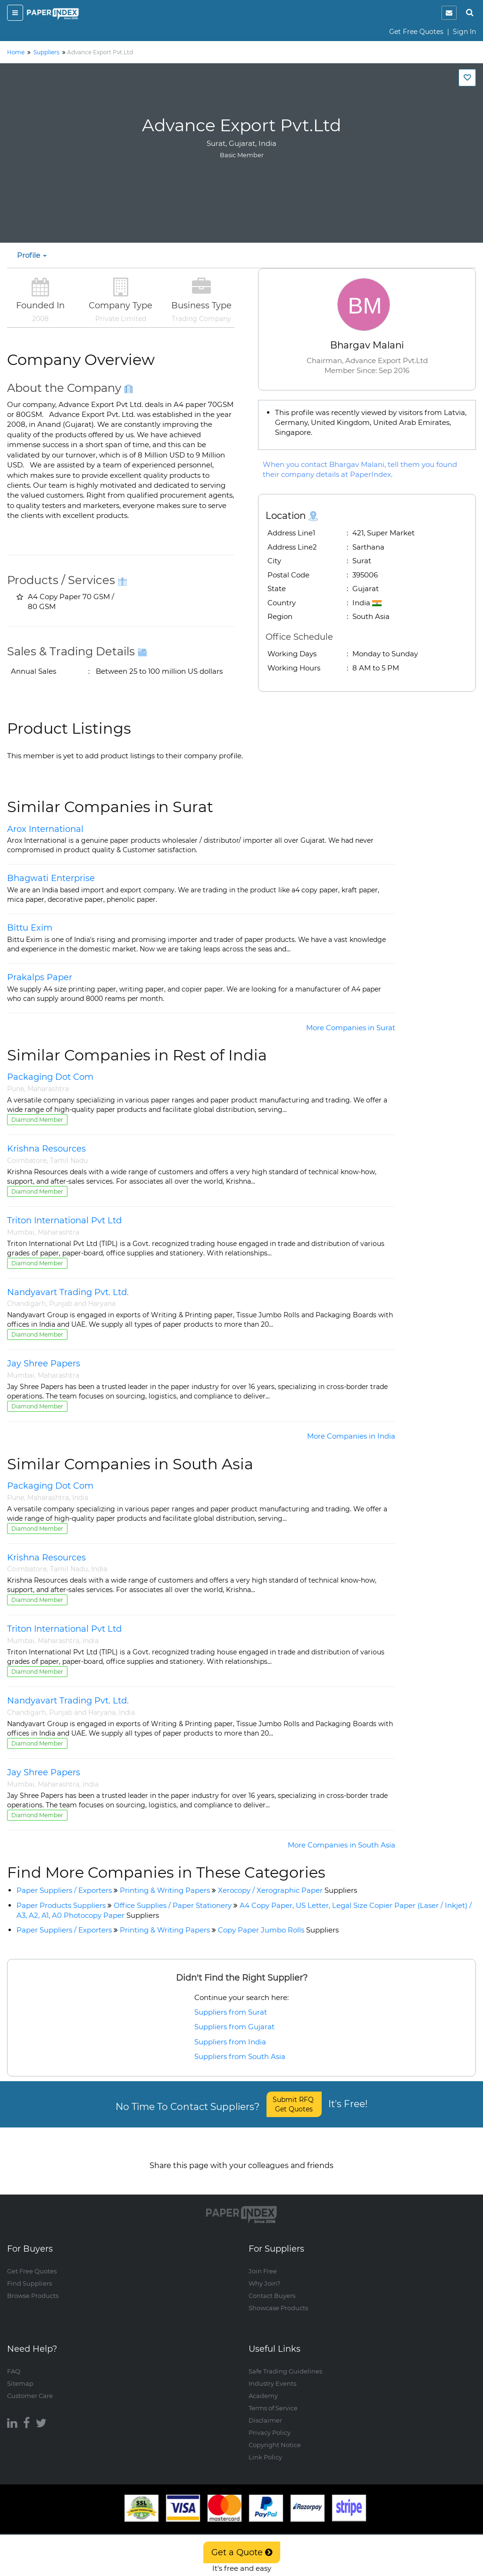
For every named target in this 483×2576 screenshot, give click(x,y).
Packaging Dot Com (50, 1077)
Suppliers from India (230, 2041)
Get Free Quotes (416, 31)
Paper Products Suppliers (61, 1905)
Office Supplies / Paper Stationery (173, 1905)
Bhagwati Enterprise (51, 878)
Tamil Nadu (69, 1160)
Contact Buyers (272, 2286)
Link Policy (265, 2447)
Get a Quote (241, 2552)
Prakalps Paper (39, 977)
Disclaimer (265, 2411)
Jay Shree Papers (43, 1363)
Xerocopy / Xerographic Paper (287, 1890)
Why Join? (264, 2274)
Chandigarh (26, 1303)
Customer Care (30, 2386)
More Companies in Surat (350, 1027)
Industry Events (272, 2374)
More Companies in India (351, 1436)
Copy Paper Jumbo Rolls (278, 1929)
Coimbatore (27, 1160)
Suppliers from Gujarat (234, 2026)
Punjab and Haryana (82, 1303)
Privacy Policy (270, 2423)
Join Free (263, 2262)
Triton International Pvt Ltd (64, 1220)
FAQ (13, 2361)
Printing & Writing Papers (165, 1890)
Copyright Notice (275, 2435)
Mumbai (20, 1232)
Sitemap (20, 2374)
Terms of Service (273, 2398)
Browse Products (32, 2286)
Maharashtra (48, 1089)
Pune (15, 1089)
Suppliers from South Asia (239, 2056)
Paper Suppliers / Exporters (64, 1890)
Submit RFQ (294, 2104)
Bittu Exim (29, 928)
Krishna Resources (46, 1149)
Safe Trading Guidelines (285, 2361)
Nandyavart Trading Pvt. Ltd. (68, 1292)
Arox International (45, 829)
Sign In (464, 31)
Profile (32, 255)
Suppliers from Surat (230, 2012)
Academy (263, 2386)
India (80, 1497)
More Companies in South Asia (341, 1844)
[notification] (449, 13)
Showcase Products (278, 2299)
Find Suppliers (29, 2274)
